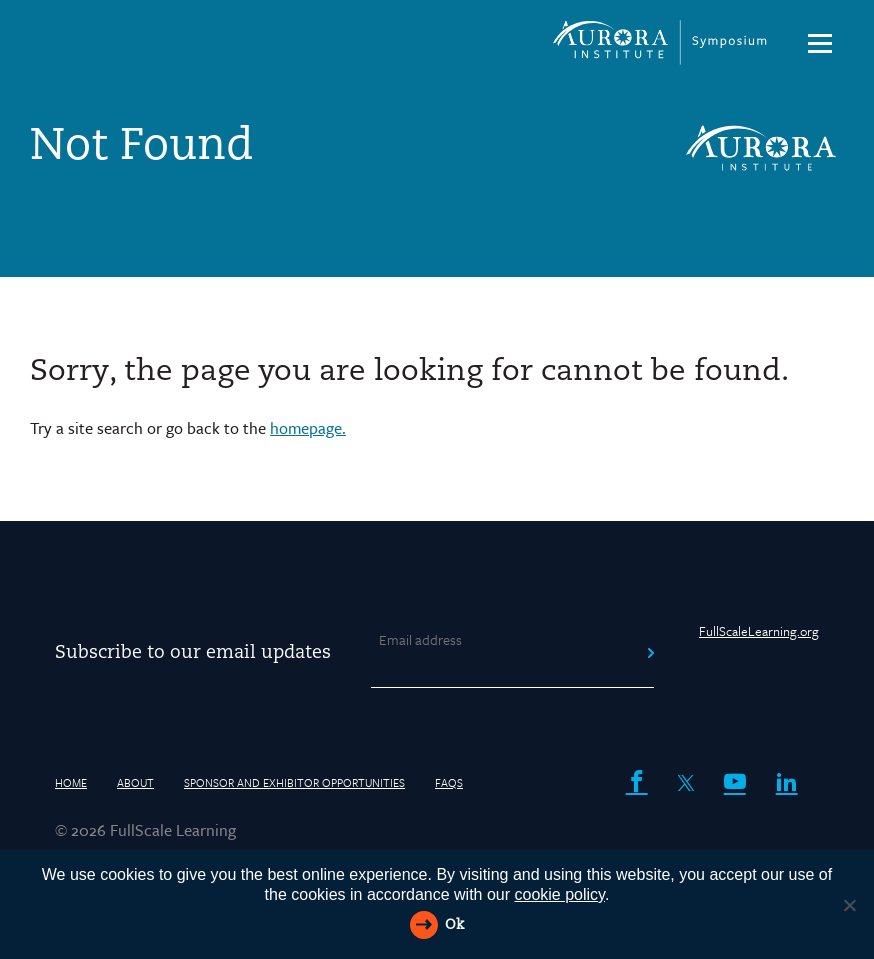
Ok (454, 925)
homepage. (308, 428)
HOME (71, 782)
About (135, 782)
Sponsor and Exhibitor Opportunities (294, 782)
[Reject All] (849, 905)
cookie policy (560, 894)
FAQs (449, 782)
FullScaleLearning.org (759, 631)
